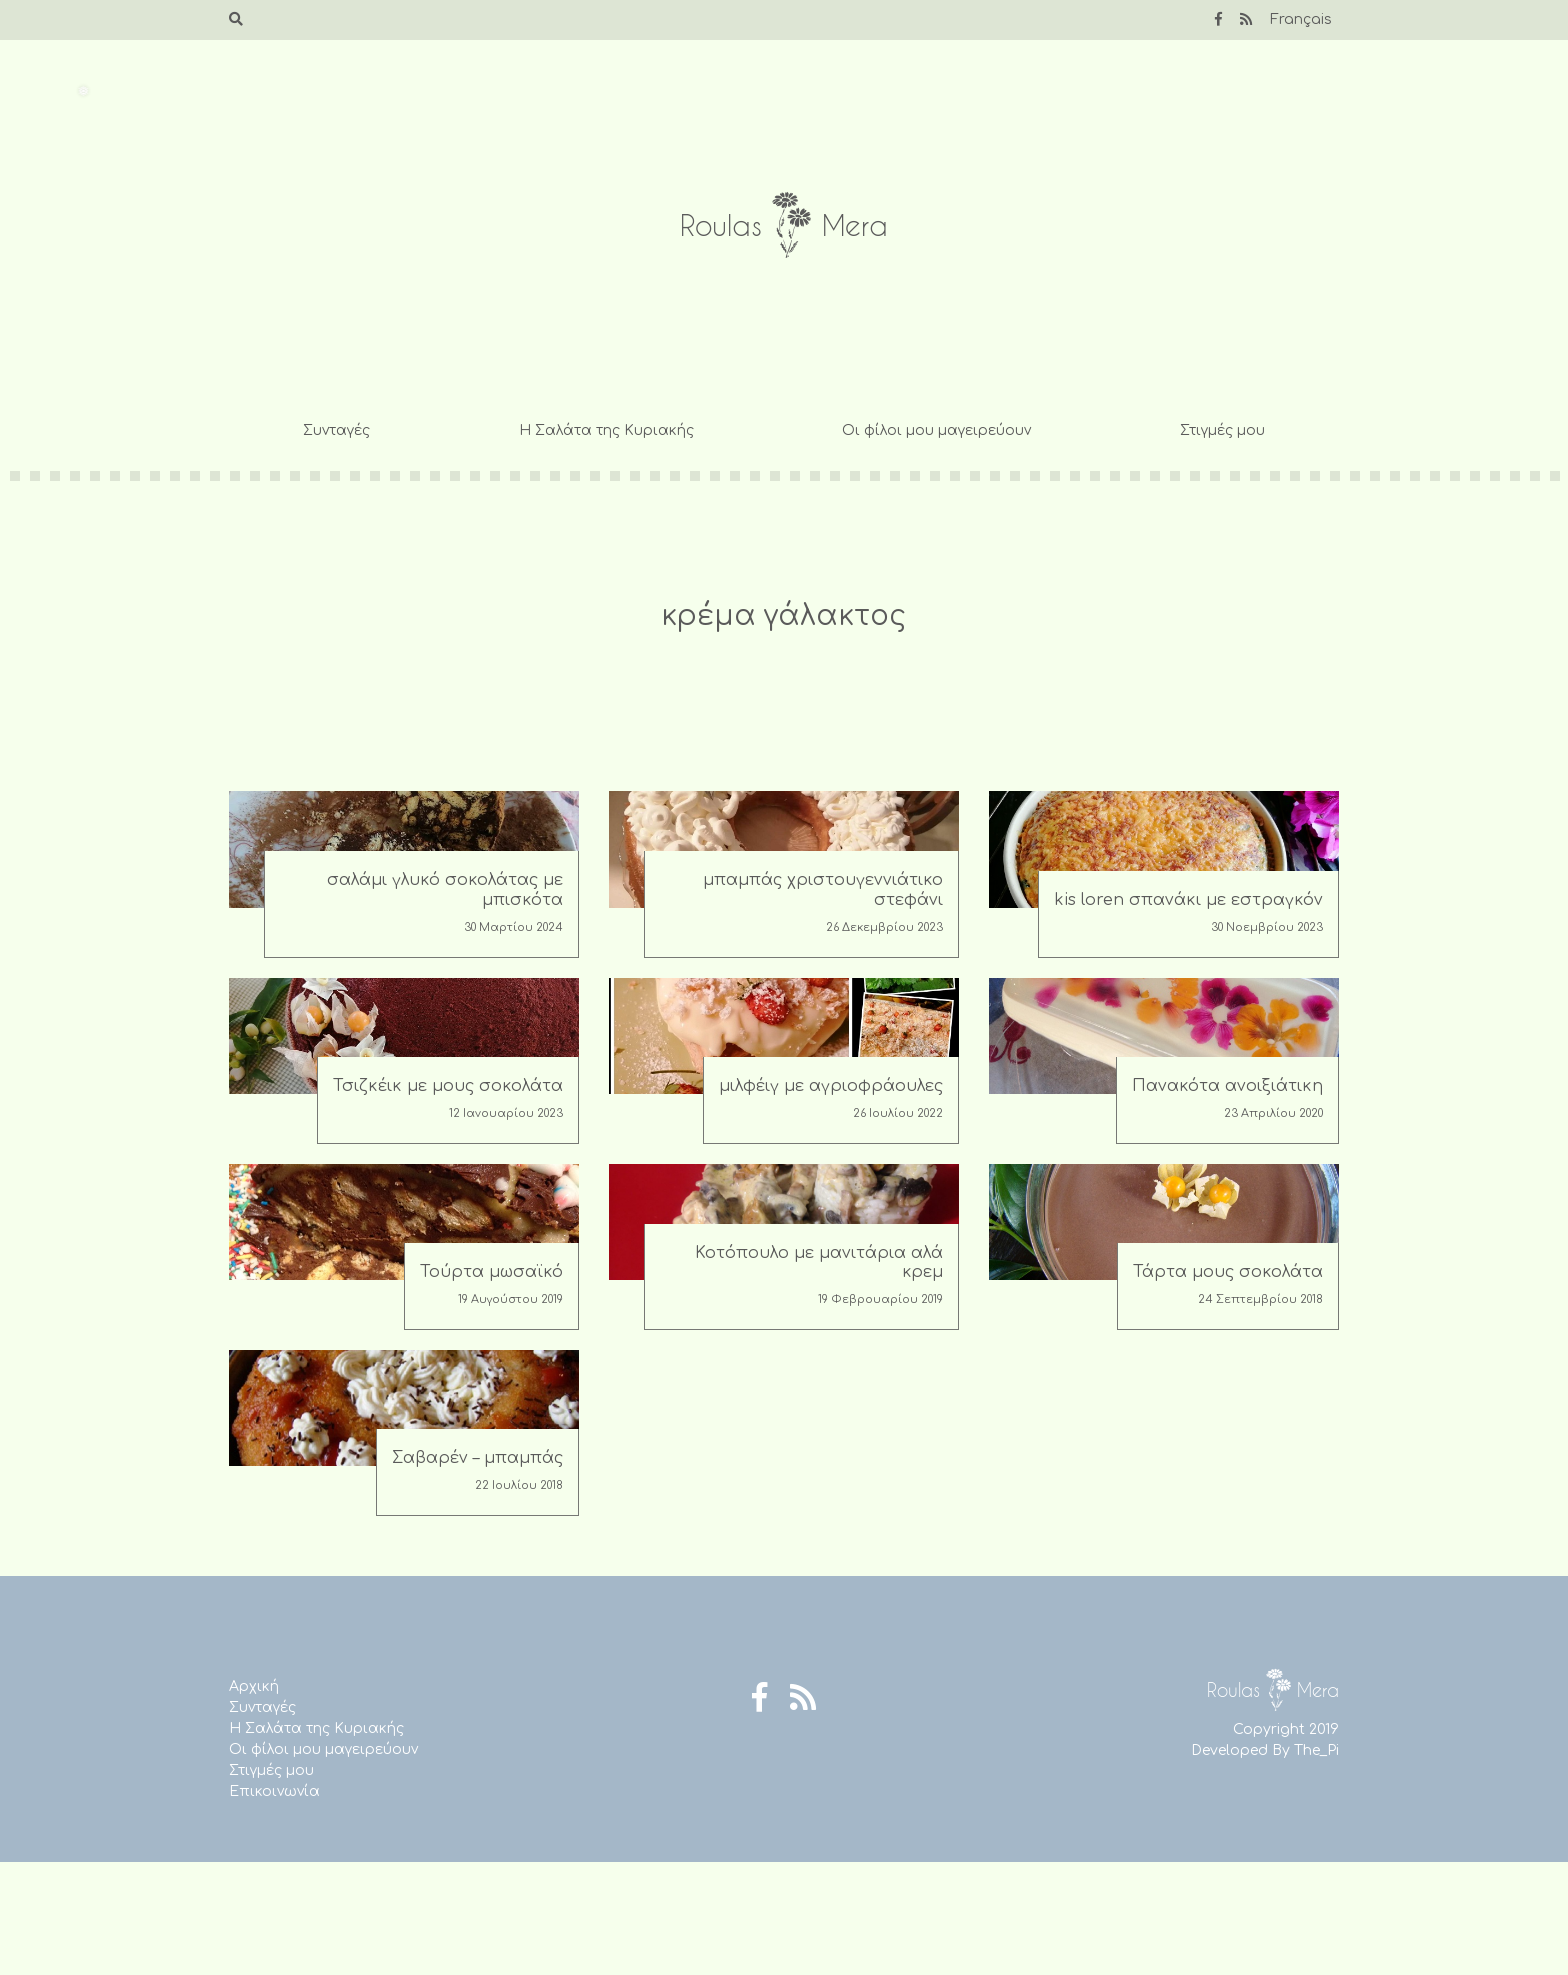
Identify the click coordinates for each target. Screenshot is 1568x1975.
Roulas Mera (784, 225)
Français (1301, 19)
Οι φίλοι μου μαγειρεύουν (936, 430)
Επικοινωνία (274, 1791)
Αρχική (254, 1686)
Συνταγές (336, 430)
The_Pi (1316, 1750)
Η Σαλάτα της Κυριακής (606, 430)
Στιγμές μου (1222, 430)
